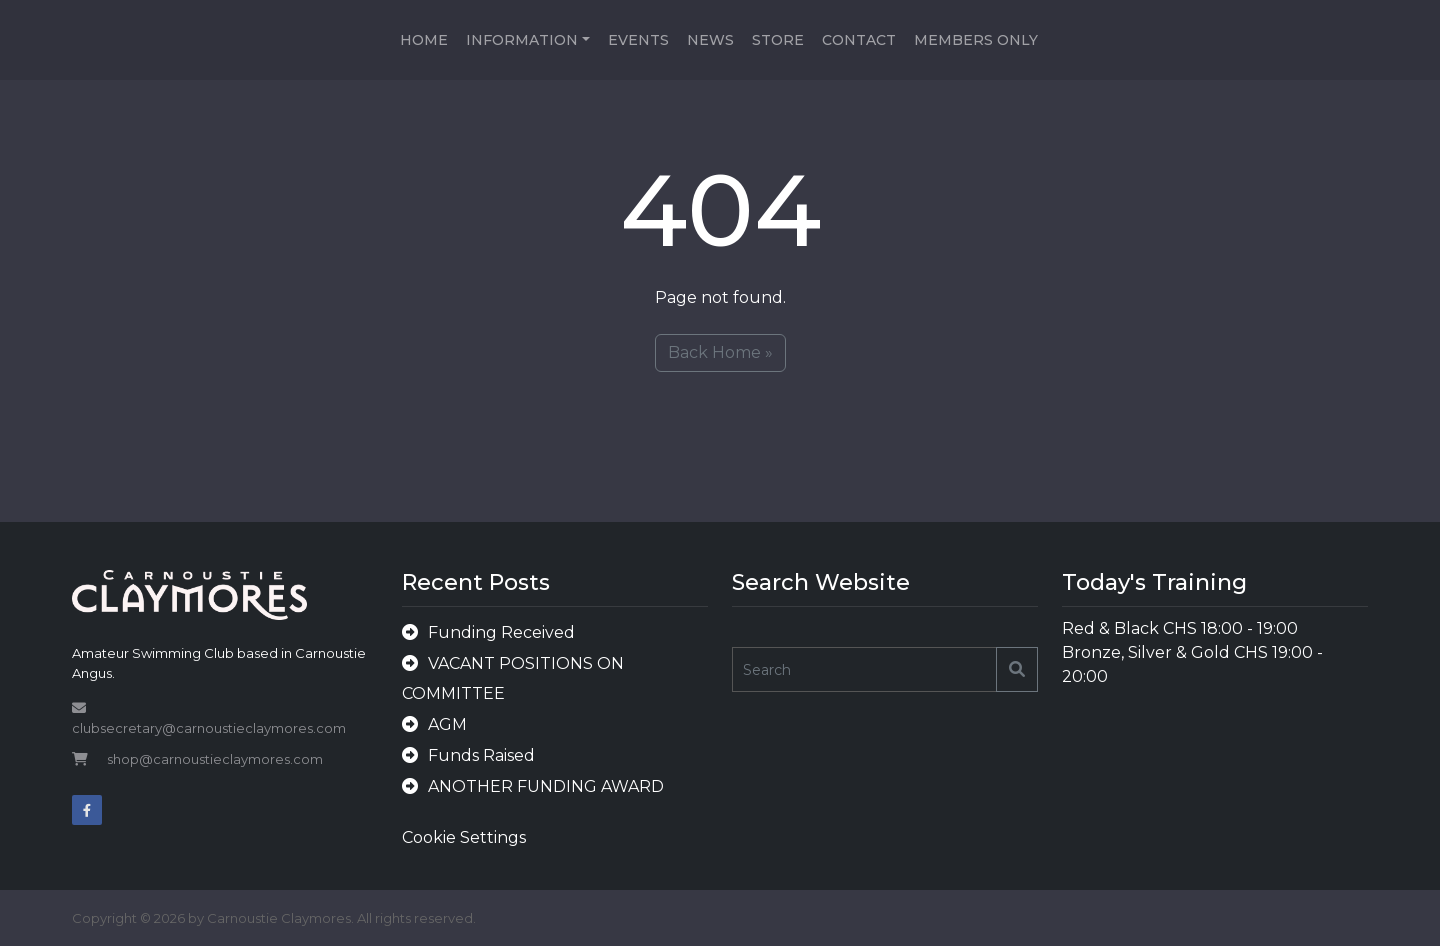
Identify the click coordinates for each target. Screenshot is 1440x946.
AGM (447, 724)
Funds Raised (481, 755)
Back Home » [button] (720, 352)
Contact (859, 40)
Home (424, 40)
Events (638, 40)
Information (522, 40)
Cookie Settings (464, 837)
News (710, 40)
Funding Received (501, 632)
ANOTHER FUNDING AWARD (546, 786)
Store (778, 40)
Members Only (976, 40)
